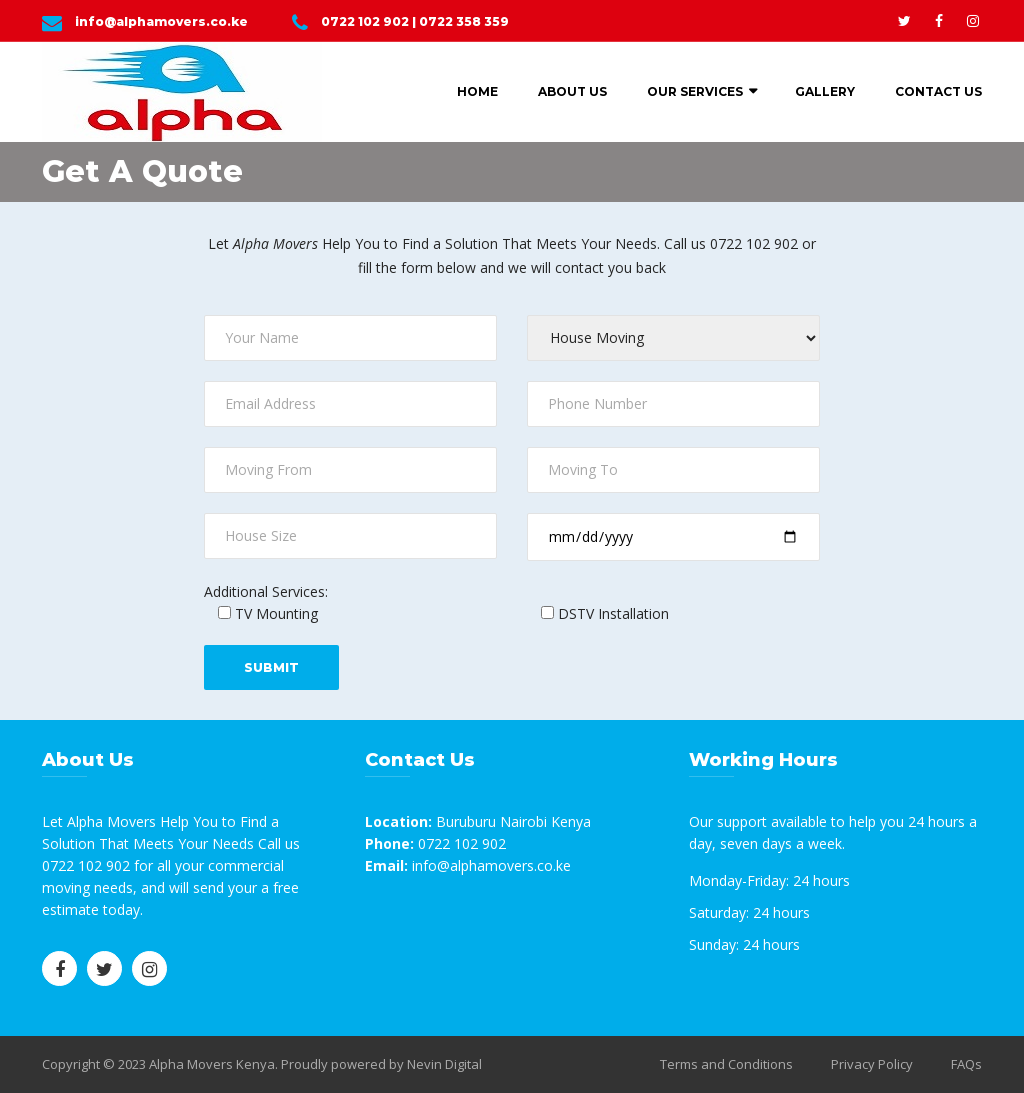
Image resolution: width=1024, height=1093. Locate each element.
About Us (572, 91)
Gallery (825, 91)
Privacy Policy (872, 1064)
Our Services (695, 91)
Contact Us (938, 91)
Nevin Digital (444, 1064)
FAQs (966, 1064)
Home (477, 91)
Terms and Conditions (726, 1064)
